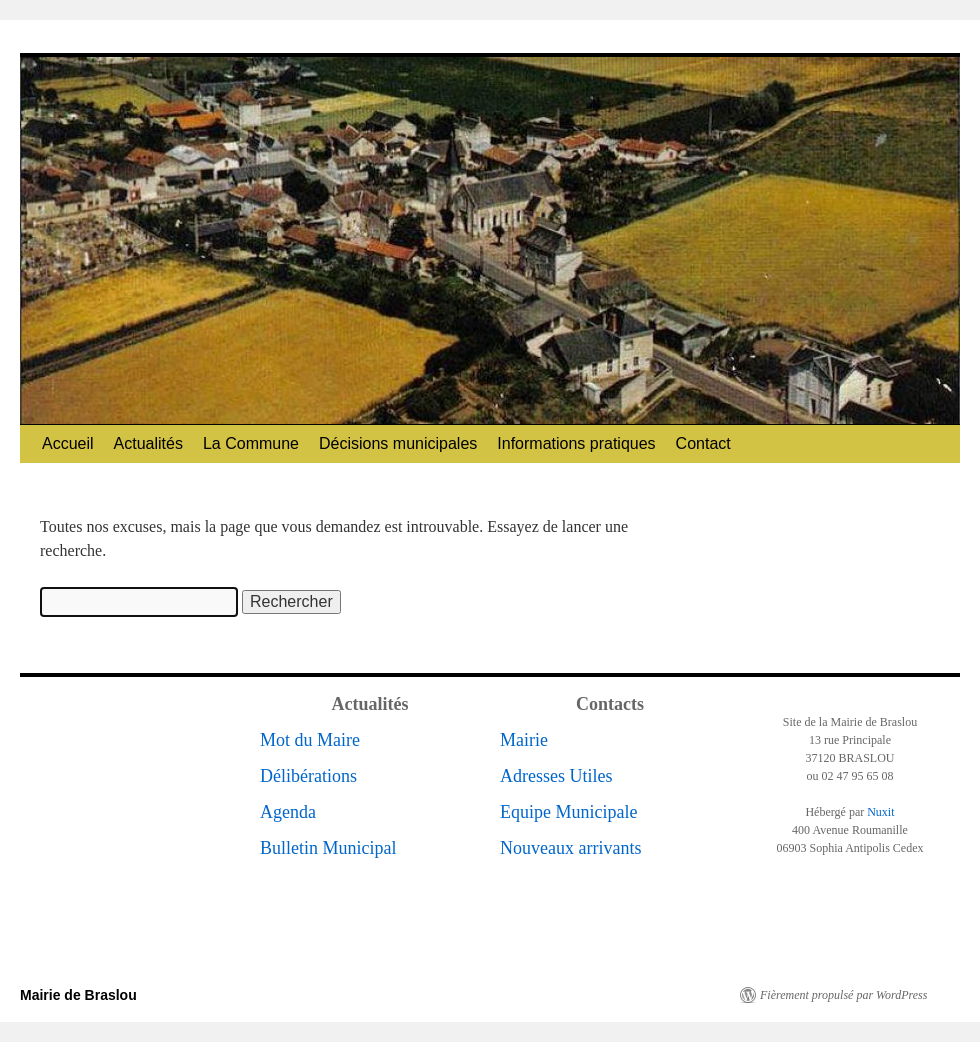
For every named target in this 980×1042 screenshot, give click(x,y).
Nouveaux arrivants (570, 848)
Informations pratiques (576, 443)
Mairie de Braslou (78, 995)
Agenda (288, 812)
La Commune (251, 443)
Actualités (148, 443)
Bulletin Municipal (328, 848)
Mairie (524, 740)
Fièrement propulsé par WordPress (843, 995)
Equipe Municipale (568, 812)
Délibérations (308, 776)
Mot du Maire (310, 740)
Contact (703, 443)
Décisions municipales (398, 443)
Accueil (68, 443)
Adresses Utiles (556, 776)
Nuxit (880, 812)
